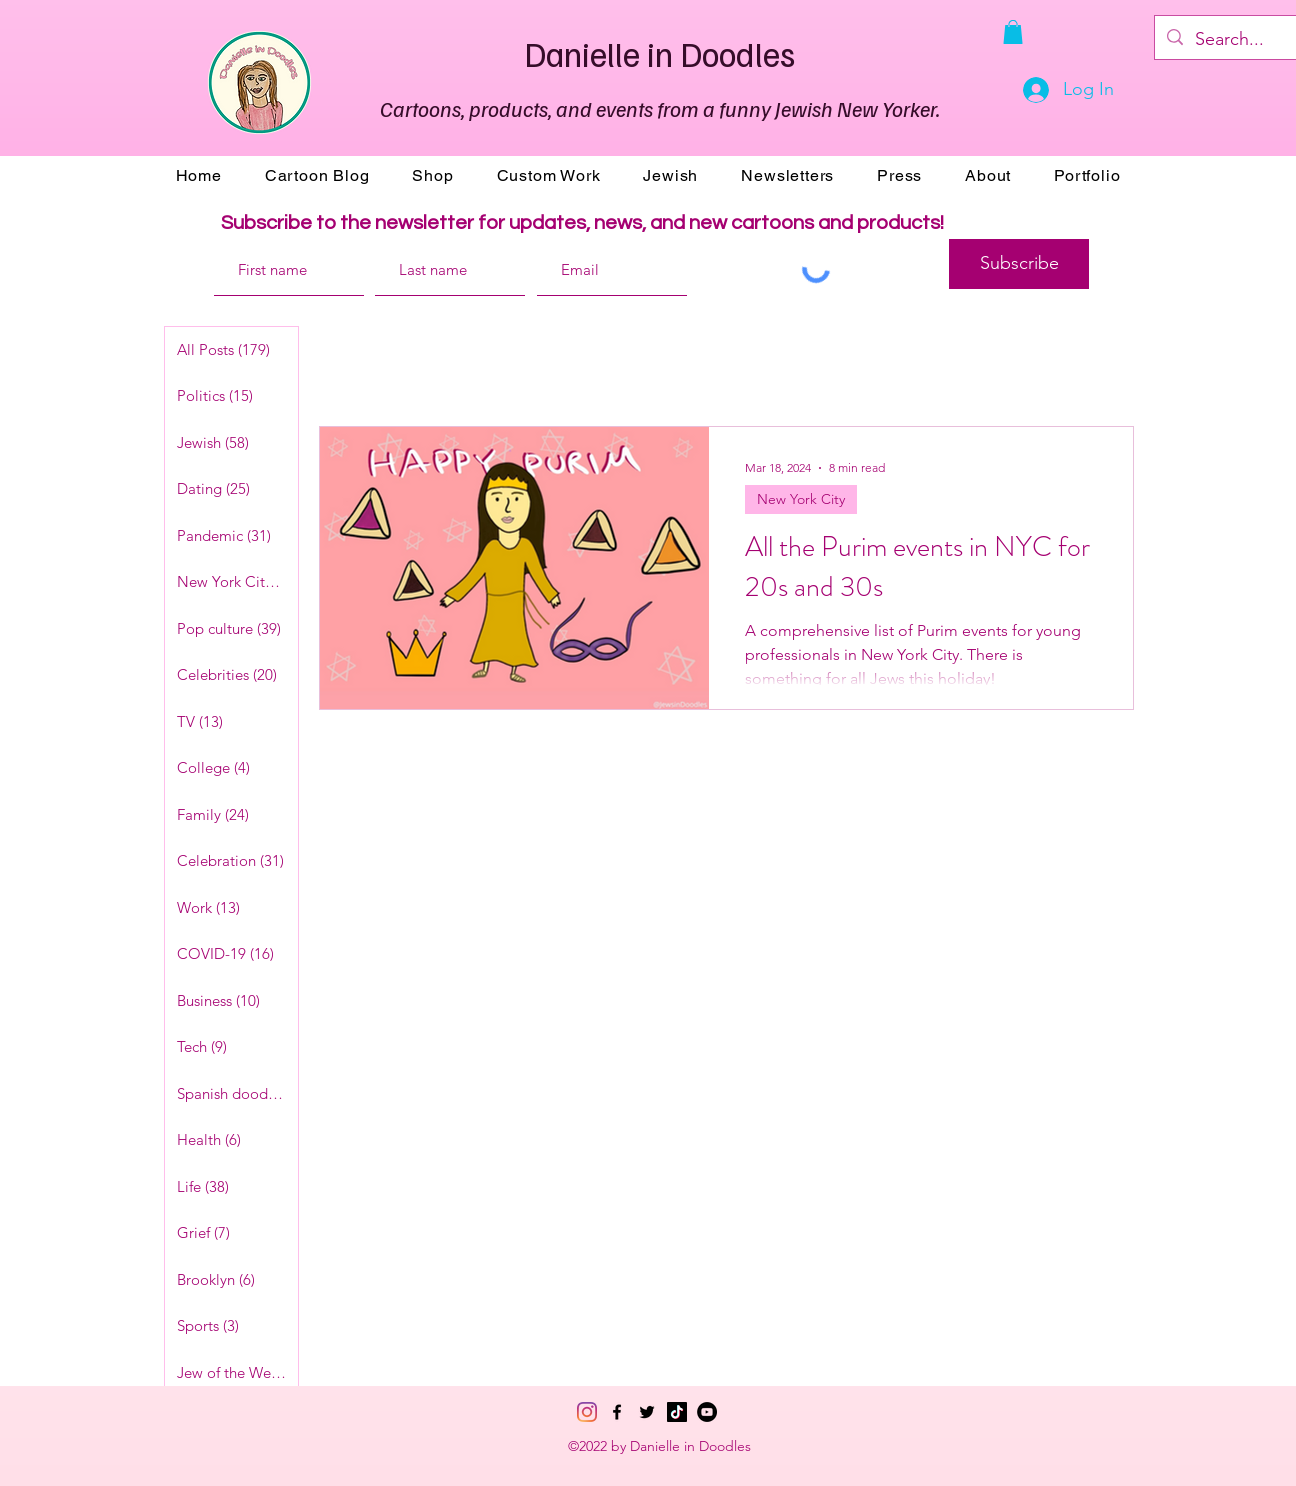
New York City (801, 499)
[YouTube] (707, 1412)
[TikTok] (677, 1412)
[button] (1013, 32)
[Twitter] (647, 1412)
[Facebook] (617, 1412)
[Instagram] (587, 1412)
